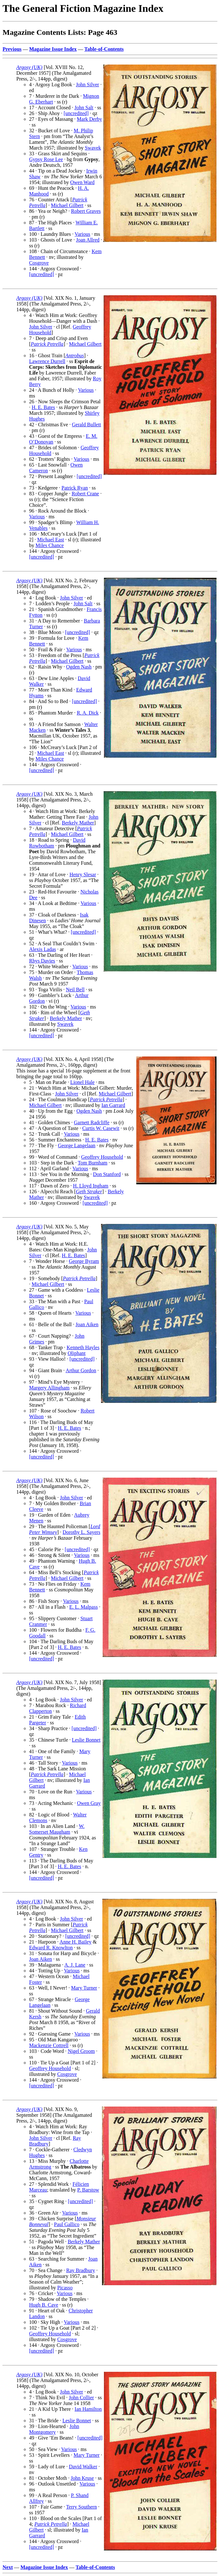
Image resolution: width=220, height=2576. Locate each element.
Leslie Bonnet (86, 1740)
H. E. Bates (43, 407)
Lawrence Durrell (47, 361)
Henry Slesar (82, 874)
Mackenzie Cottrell (48, 2045)
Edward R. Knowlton (51, 1947)
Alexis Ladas (42, 949)
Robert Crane (85, 493)
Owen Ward (82, 182)
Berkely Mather (78, 822)
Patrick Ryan (74, 488)
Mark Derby (89, 119)
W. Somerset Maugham (56, 1829)
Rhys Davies (42, 960)
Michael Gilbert (67, 205)
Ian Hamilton (88, 2409)
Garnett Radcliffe (91, 1122)
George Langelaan (76, 1145)
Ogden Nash (79, 666)
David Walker (83, 2466)
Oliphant (76, 1353)
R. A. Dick (87, 713)
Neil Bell (75, 989)
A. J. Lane (74, 1965)
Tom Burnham (92, 1162)
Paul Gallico (67, 2224)
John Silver (87, 84)
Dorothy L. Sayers (81, 1532)
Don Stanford (107, 1174)
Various (82, 234)
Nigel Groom (81, 2051)
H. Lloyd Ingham (90, 1185)
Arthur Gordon (81, 1370)
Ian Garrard (113, 1105)
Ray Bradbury (80, 2270)
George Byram (84, 1261)
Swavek (93, 148)
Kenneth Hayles (83, 1347)
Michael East (50, 539)
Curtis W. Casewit (100, 1128)
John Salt (84, 107)
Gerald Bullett (86, 424)
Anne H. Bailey (75, 1942)
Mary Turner (84, 1988)
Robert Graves (86, 211)
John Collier (81, 2397)
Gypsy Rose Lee (46, 159)
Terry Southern (81, 2507)
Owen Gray (89, 1803)
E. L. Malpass (83, 1607)
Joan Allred (87, 240)
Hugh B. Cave (43, 2305)
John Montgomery (54, 2429)
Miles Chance (49, 545)
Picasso (65, 2287)
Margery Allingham (49, 1387)
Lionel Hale (82, 1082)
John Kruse (82, 2478)
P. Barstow (88, 2190)
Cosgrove (39, 263)
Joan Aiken (86, 1324)
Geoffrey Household (102, 1157)
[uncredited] (76, 113)
